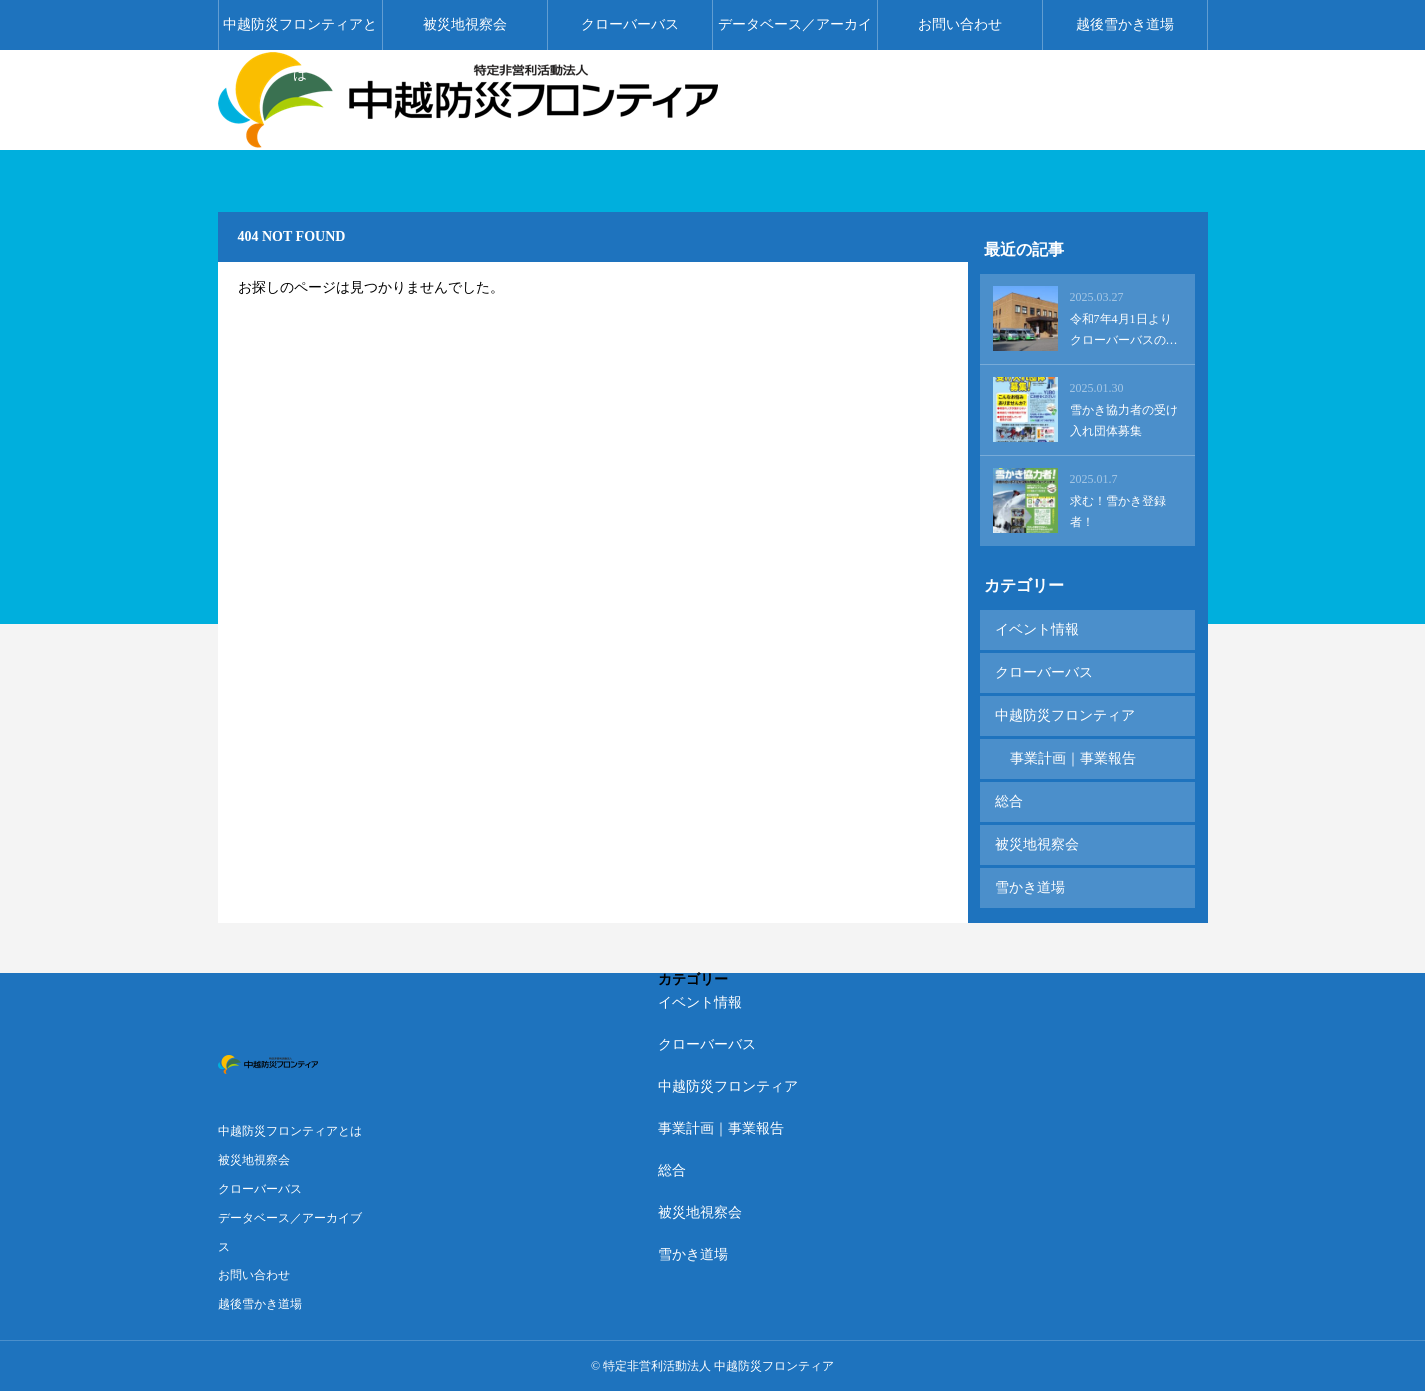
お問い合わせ (960, 24)
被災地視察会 (465, 24)
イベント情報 (1037, 629)
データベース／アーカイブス (795, 33)
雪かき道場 (1030, 887)
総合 (1009, 801)
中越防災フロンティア (1065, 715)
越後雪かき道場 (1125, 24)
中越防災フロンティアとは (300, 33)
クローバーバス (630, 24)
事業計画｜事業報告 (1073, 758)
